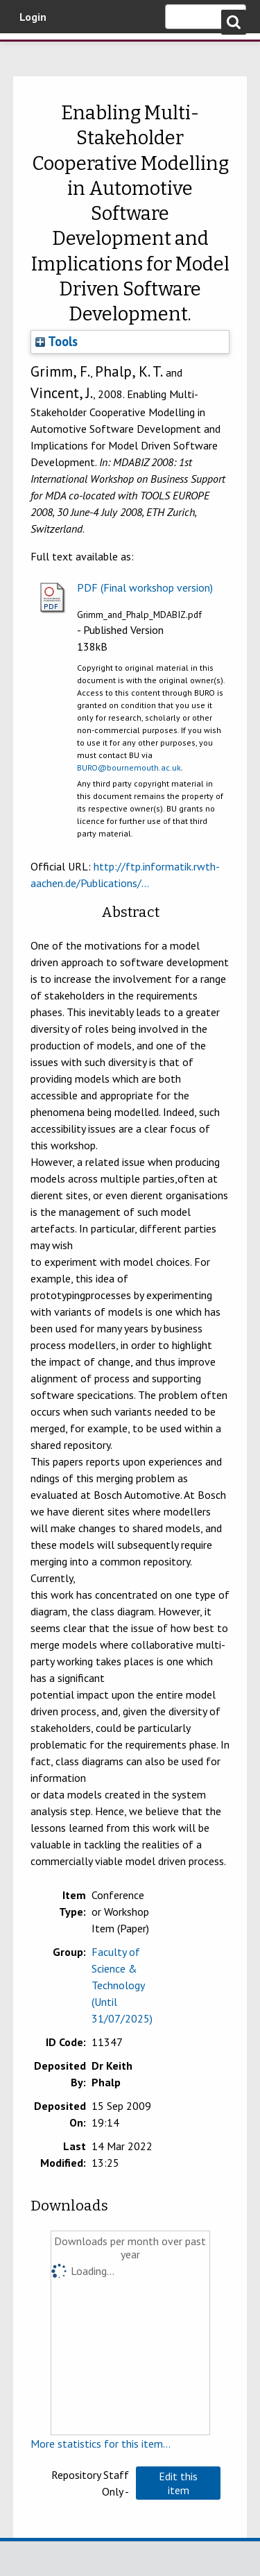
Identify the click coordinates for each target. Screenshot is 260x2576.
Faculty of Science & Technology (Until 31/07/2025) (122, 1985)
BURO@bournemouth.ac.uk (129, 767)
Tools (56, 341)
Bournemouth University (31, 52)
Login (32, 17)
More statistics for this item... (101, 2443)
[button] (178, 2483)
